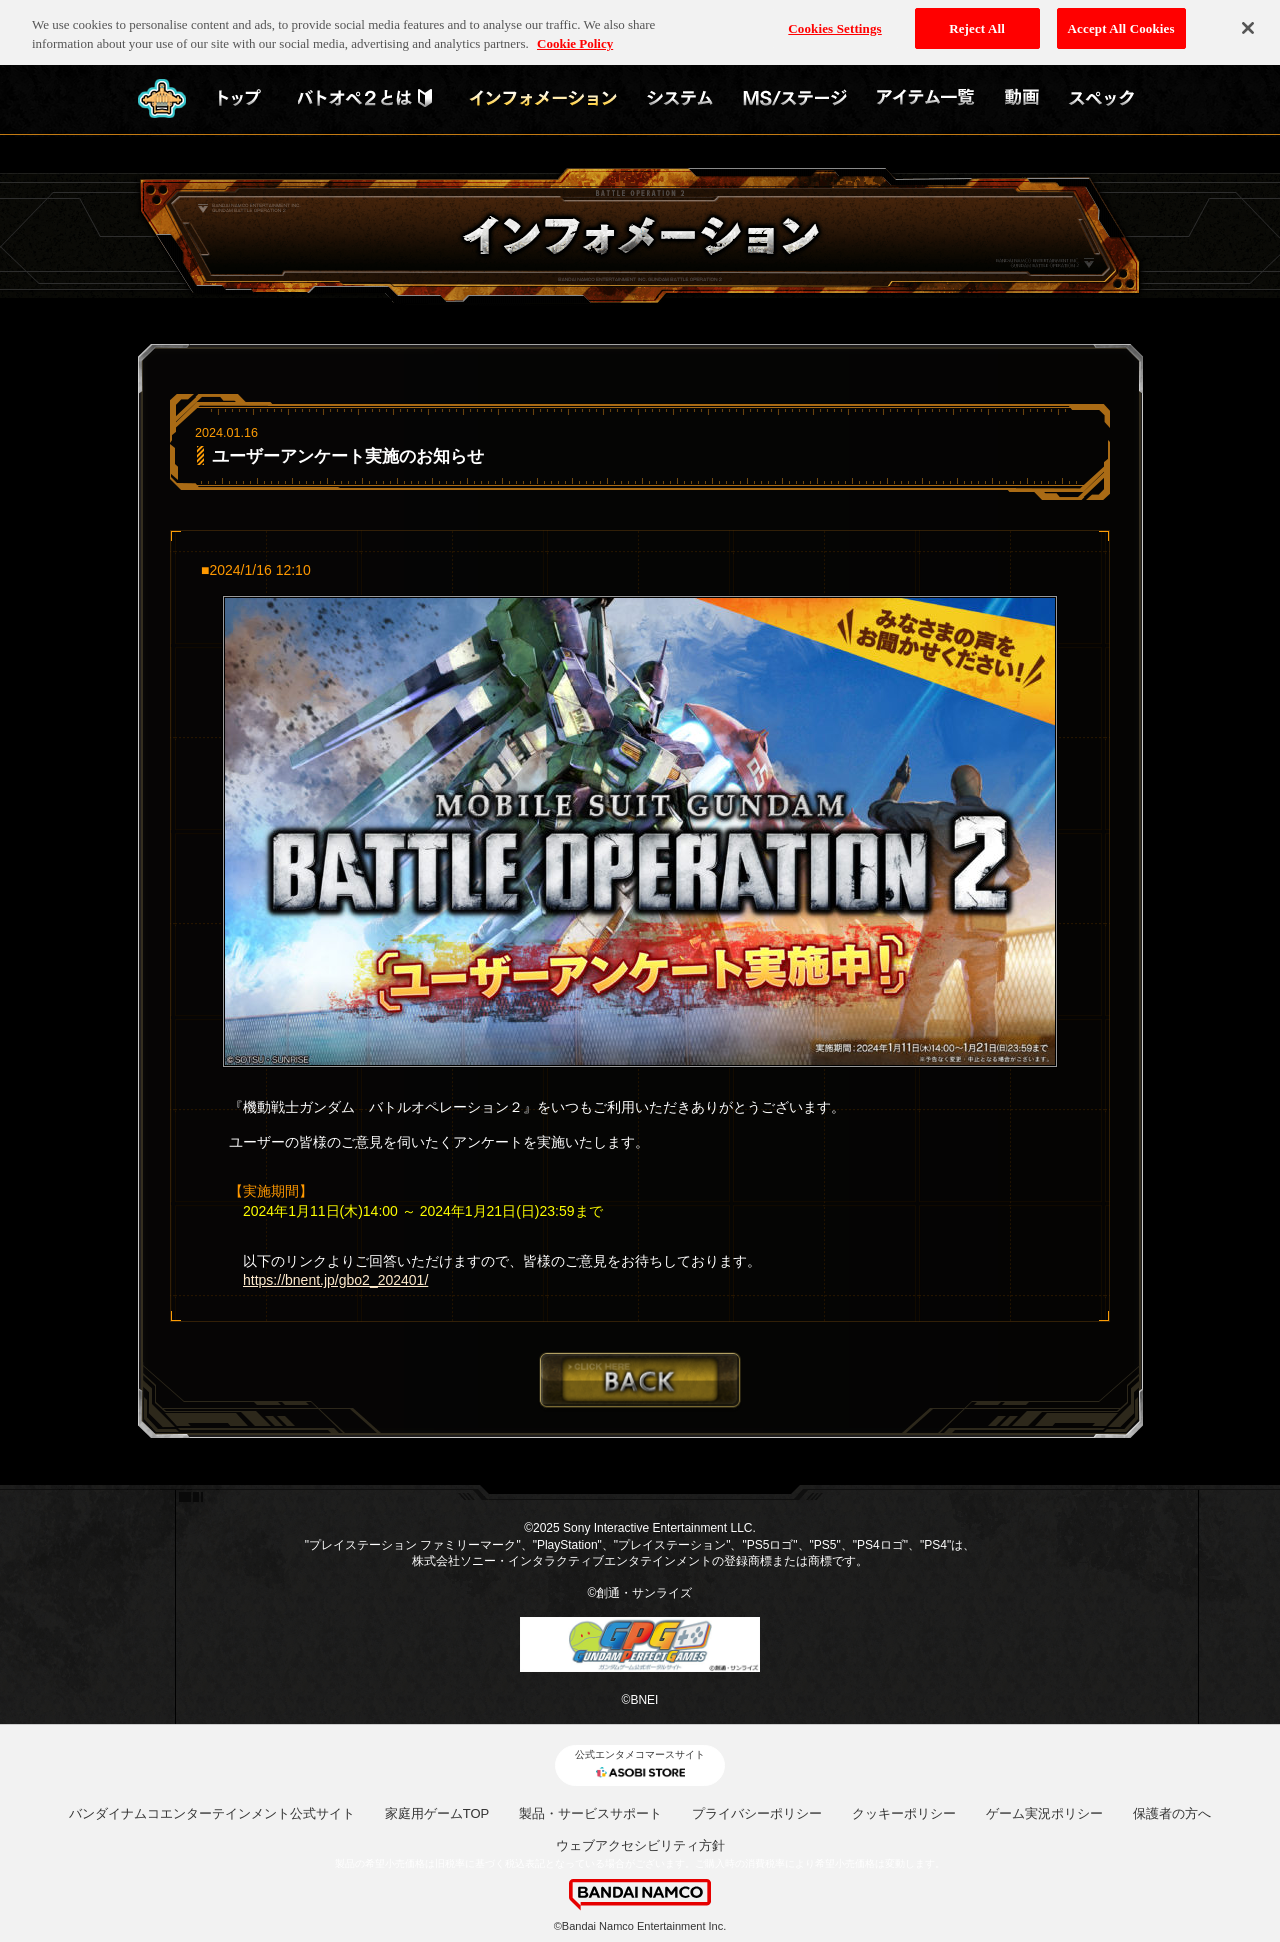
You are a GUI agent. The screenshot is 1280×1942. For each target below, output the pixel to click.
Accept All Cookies (1121, 21)
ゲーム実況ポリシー (1044, 1813)
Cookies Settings (834, 21)
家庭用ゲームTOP (437, 1813)
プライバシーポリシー (757, 1813)
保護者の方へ (1172, 1813)
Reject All (977, 21)
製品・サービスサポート (590, 1813)
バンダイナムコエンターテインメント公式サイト (212, 1813)
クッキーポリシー (904, 1813)
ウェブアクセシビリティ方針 (640, 1845)
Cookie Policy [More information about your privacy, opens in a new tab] (575, 37)
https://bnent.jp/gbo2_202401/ (335, 1280)
